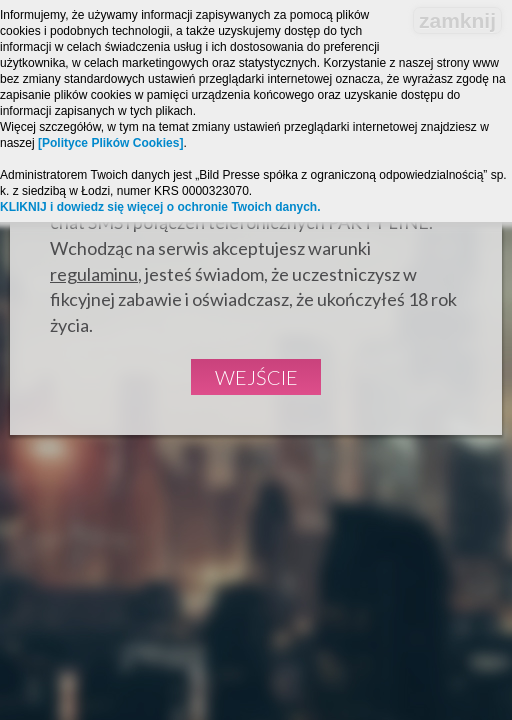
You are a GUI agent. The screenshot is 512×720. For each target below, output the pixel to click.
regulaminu (94, 274)
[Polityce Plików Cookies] (110, 143)
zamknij (457, 20)
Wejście (256, 377)
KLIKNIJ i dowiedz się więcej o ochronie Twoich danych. (160, 207)
